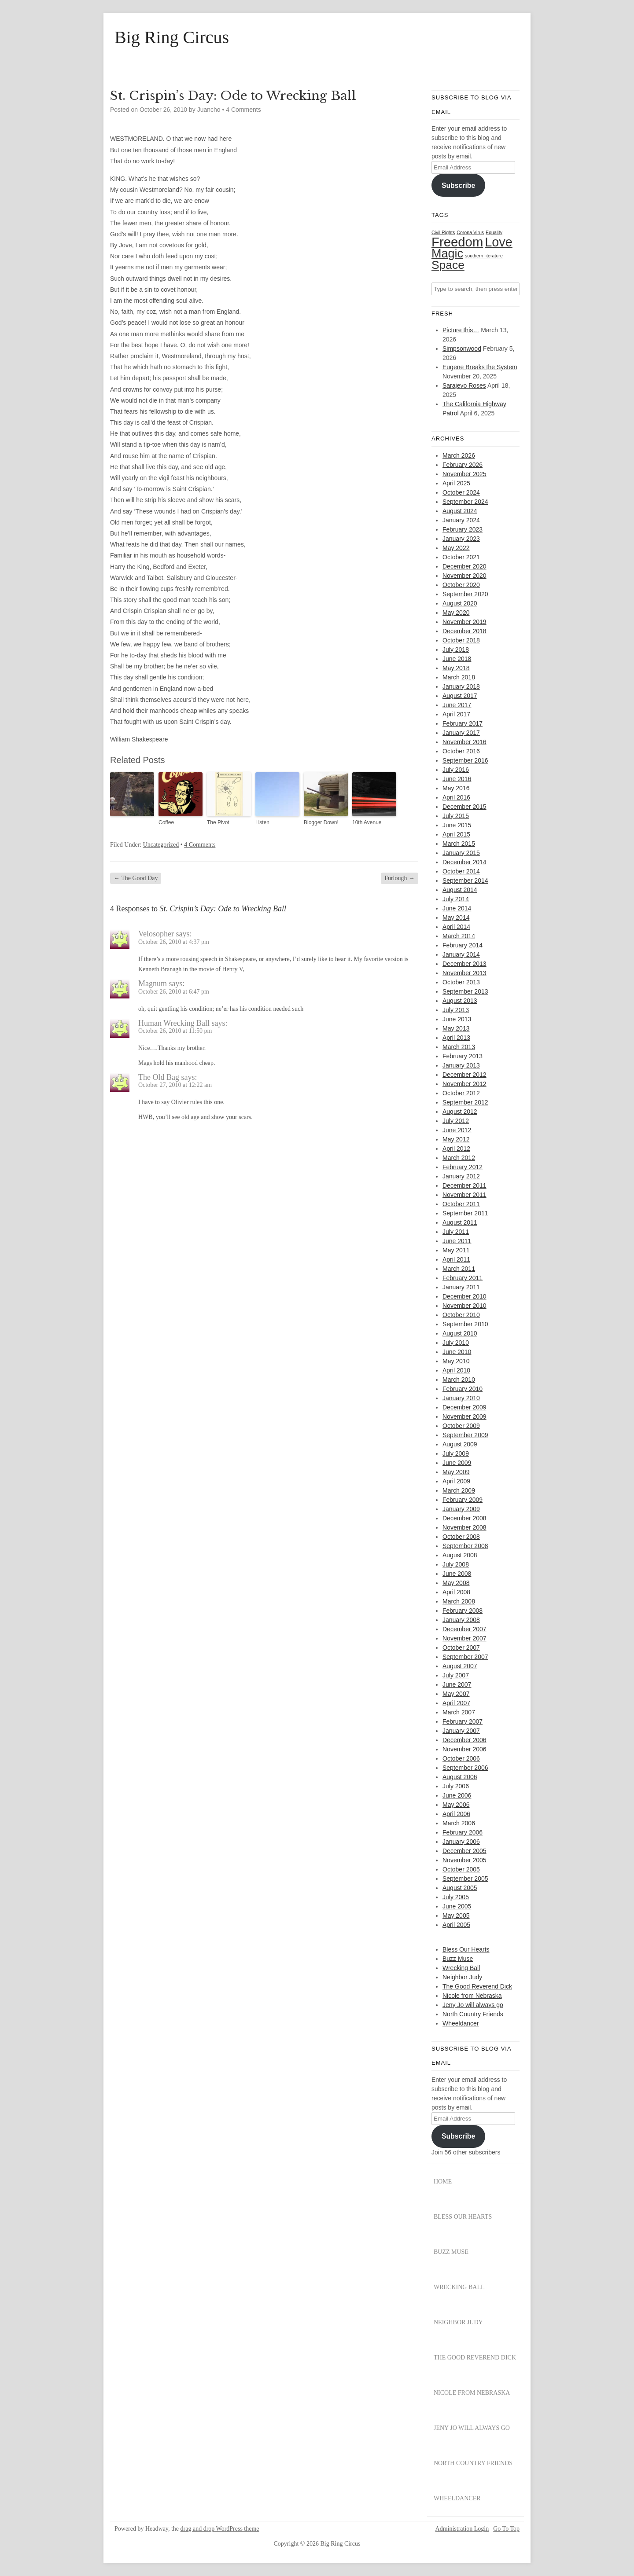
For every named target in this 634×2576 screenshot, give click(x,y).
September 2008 (465, 1545)
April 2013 (456, 1037)
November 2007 (464, 1638)
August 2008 (459, 1555)
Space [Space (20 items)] (447, 265)
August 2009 (459, 1444)
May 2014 (455, 917)
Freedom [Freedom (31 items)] (457, 242)
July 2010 (455, 1342)
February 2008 (462, 1610)
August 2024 (459, 510)
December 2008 (464, 1518)
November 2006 (464, 1749)
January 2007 (461, 1730)
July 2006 (455, 1786)
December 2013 (464, 963)
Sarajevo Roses (464, 385)
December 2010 (464, 1296)
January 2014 (461, 954)
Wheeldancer (460, 2023)
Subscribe (458, 185)
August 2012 (459, 1111)
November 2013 (464, 972)
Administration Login (462, 2529)
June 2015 (456, 825)
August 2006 (459, 1776)
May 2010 (455, 1361)
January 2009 (461, 1508)
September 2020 (465, 594)
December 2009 (464, 1407)
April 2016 (456, 797)
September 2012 (465, 1102)
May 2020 (455, 612)
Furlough (399, 878)
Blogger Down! (321, 822)
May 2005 (455, 1915)
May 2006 (455, 1804)
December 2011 (464, 1185)
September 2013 (465, 991)
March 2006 (458, 1823)
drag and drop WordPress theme (220, 2528)
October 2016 (461, 751)
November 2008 (464, 1527)
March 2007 (458, 1712)
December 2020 (464, 566)
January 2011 (461, 1287)
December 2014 (464, 862)
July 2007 (455, 1675)
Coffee (166, 822)
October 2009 (461, 1425)
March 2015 (458, 843)
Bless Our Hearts (466, 1949)
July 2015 (455, 815)
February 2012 (462, 1167)
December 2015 (464, 806)
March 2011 (458, 1268)
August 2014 (459, 889)
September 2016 (465, 760)
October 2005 (461, 1869)
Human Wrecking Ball (174, 1023)
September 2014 (465, 880)
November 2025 (464, 473)
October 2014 (461, 871)
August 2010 (459, 1333)
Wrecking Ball (461, 1967)
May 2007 (455, 1693)
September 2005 (465, 1878)
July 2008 (455, 1564)
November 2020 (464, 575)
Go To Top (506, 2529)
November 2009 (464, 1416)
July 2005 (455, 1897)
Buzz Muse (457, 1958)
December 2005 (464, 1850)
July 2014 (455, 899)
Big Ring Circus (171, 37)
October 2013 (461, 982)
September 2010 (465, 1324)
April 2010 (456, 1370)
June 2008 (456, 1573)
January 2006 (461, 1841)
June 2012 (456, 1130)
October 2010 (461, 1314)
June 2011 (456, 1240)
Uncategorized (161, 844)
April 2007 (456, 1702)
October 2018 (461, 640)
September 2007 (465, 1656)
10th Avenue (367, 822)
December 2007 (464, 1629)
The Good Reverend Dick (477, 1986)
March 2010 (458, 1379)
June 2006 (456, 1795)
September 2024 (465, 501)
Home (443, 2181)
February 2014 (462, 945)
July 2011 (455, 1231)
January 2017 (461, 732)
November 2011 (464, 1194)
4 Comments (243, 109)
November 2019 (464, 621)
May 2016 (455, 788)
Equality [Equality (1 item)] (494, 232)
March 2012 (458, 1157)
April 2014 (456, 926)
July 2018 (455, 649)
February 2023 (462, 529)
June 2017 (456, 704)
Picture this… (460, 330)
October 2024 (461, 492)
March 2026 (458, 455)
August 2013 (459, 1000)
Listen (262, 822)
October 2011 (461, 1203)
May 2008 (455, 1582)
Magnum (152, 983)
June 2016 (456, 778)
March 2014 (458, 935)
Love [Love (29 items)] (498, 242)
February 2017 (462, 723)
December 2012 (464, 1074)
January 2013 (461, 1065)
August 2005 (459, 1887)
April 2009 (456, 1481)
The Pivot (218, 822)
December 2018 (464, 631)
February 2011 (462, 1277)
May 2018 (455, 668)
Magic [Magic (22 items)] (447, 253)
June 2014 (456, 908)
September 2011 (465, 1213)
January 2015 (461, 852)
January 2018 (461, 686)
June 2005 (456, 1906)
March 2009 (458, 1490)
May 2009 (455, 1471)
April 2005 (456, 1924)
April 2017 (456, 714)
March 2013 (458, 1046)
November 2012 (464, 1083)
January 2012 (461, 1176)
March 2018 (458, 677)
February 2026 (462, 464)
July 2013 (455, 1009)
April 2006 (456, 1813)
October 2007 (461, 1647)
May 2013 (455, 1028)
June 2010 (456, 1351)
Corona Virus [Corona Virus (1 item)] (470, 232)
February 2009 (462, 1499)
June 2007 (456, 1684)
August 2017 (459, 695)
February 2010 (462, 1388)
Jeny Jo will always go (472, 2004)
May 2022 (455, 547)
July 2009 (455, 1453)
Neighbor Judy (462, 1977)
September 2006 (465, 1767)
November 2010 (464, 1305)
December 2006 (464, 1739)
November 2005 (464, 1860)
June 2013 (456, 1019)
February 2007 (462, 1721)
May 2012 (455, 1139)
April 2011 (456, 1259)
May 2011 (455, 1250)
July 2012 (455, 1120)
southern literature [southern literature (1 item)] (484, 255)
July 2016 (455, 769)
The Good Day (136, 878)
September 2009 (465, 1434)
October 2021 (461, 557)
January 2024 (461, 520)
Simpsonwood (461, 348)
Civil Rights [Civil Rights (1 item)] (443, 232)
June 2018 (456, 658)
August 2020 (459, 603)
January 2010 (461, 1398)
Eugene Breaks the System (479, 367)
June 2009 (456, 1462)
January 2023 (461, 538)
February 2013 (462, 1056)
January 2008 (461, 1619)
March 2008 (458, 1601)
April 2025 (456, 483)
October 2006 (461, 1758)
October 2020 (461, 584)
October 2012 (461, 1093)
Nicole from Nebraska (472, 1995)
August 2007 (459, 1666)
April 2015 (456, 834)
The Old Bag (158, 1077)
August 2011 (459, 1222)
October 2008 (461, 1536)
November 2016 (464, 741)
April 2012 (456, 1148)
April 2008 (456, 1592)
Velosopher (156, 933)
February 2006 (462, 1832)
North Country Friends (472, 2014)
